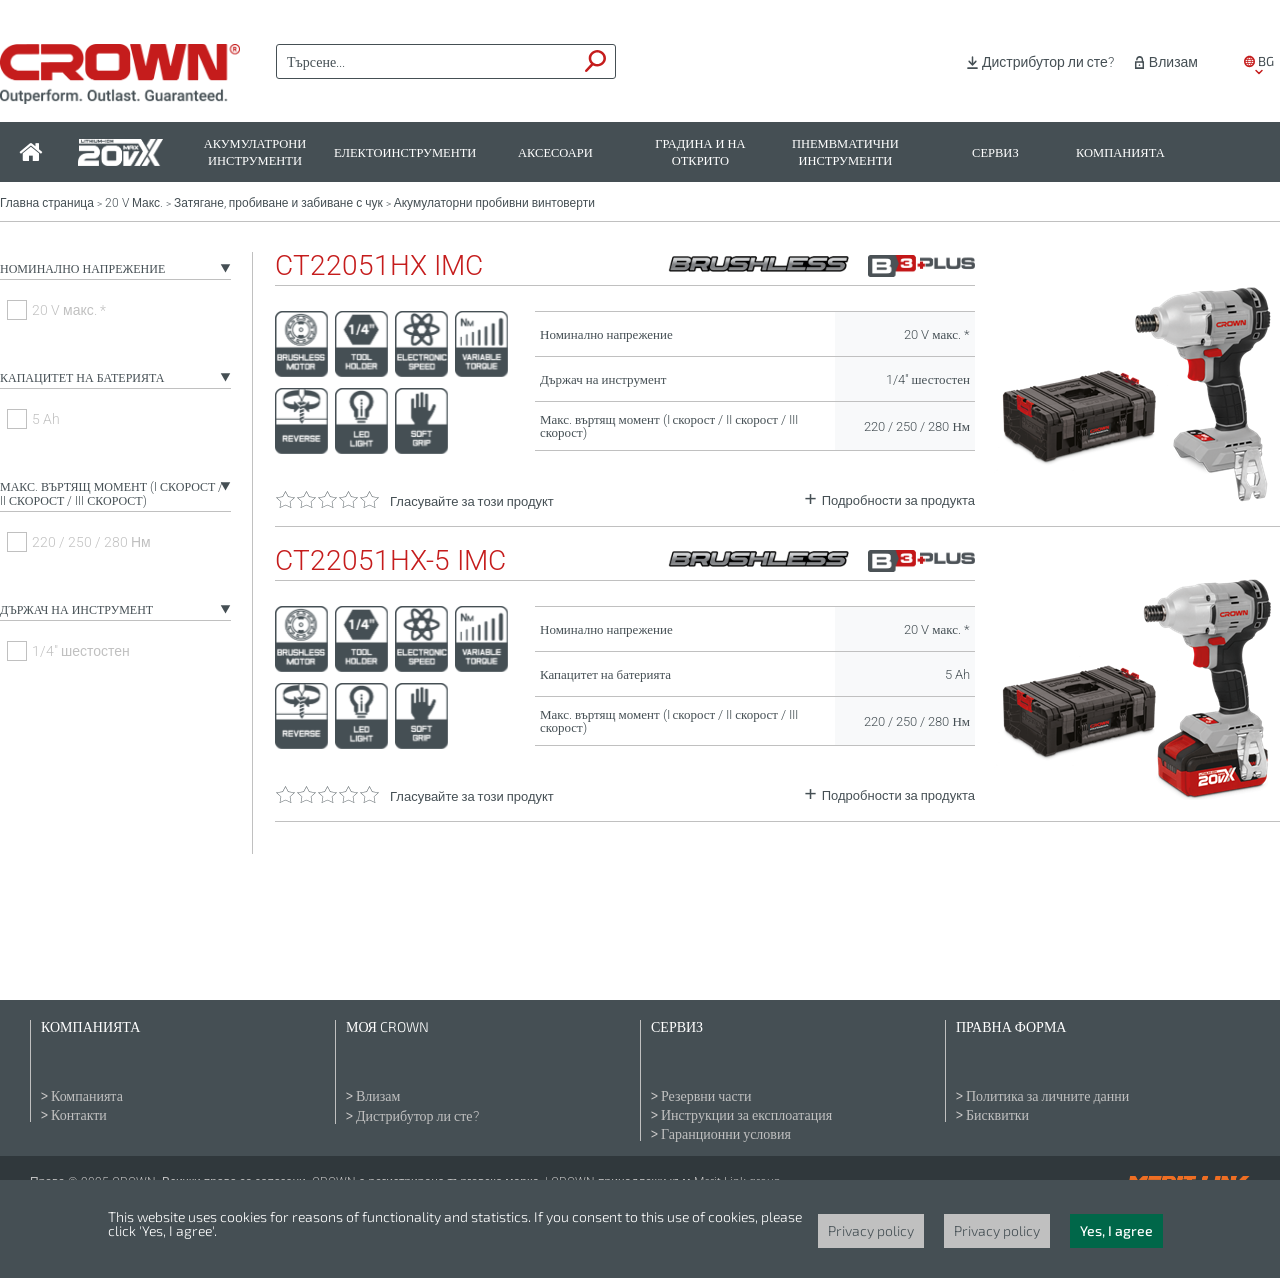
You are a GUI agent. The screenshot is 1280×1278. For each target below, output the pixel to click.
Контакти (79, 1115)
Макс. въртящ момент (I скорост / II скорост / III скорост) (111, 494)
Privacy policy (871, 1230)
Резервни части (706, 1096)
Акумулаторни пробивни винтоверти (494, 203)
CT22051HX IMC (379, 266)
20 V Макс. (134, 203)
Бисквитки (997, 1115)
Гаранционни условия (726, 1134)
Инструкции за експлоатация (746, 1115)
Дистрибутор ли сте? (1048, 62)
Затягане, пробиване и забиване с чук (278, 203)
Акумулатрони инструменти (255, 152)
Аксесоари (555, 152)
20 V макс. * (69, 310)
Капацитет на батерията (82, 378)
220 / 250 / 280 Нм (91, 542)
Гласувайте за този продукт (472, 501)
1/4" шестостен (81, 651)
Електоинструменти (405, 152)
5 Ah (46, 419)
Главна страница (47, 203)
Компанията (1120, 152)
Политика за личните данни (1047, 1096)
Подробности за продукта (898, 500)
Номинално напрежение (82, 269)
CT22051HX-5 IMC (390, 561)
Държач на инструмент (76, 610)
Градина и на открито (700, 152)
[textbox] (427, 62)
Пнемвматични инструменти (845, 152)
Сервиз (995, 152)
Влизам (1173, 62)
